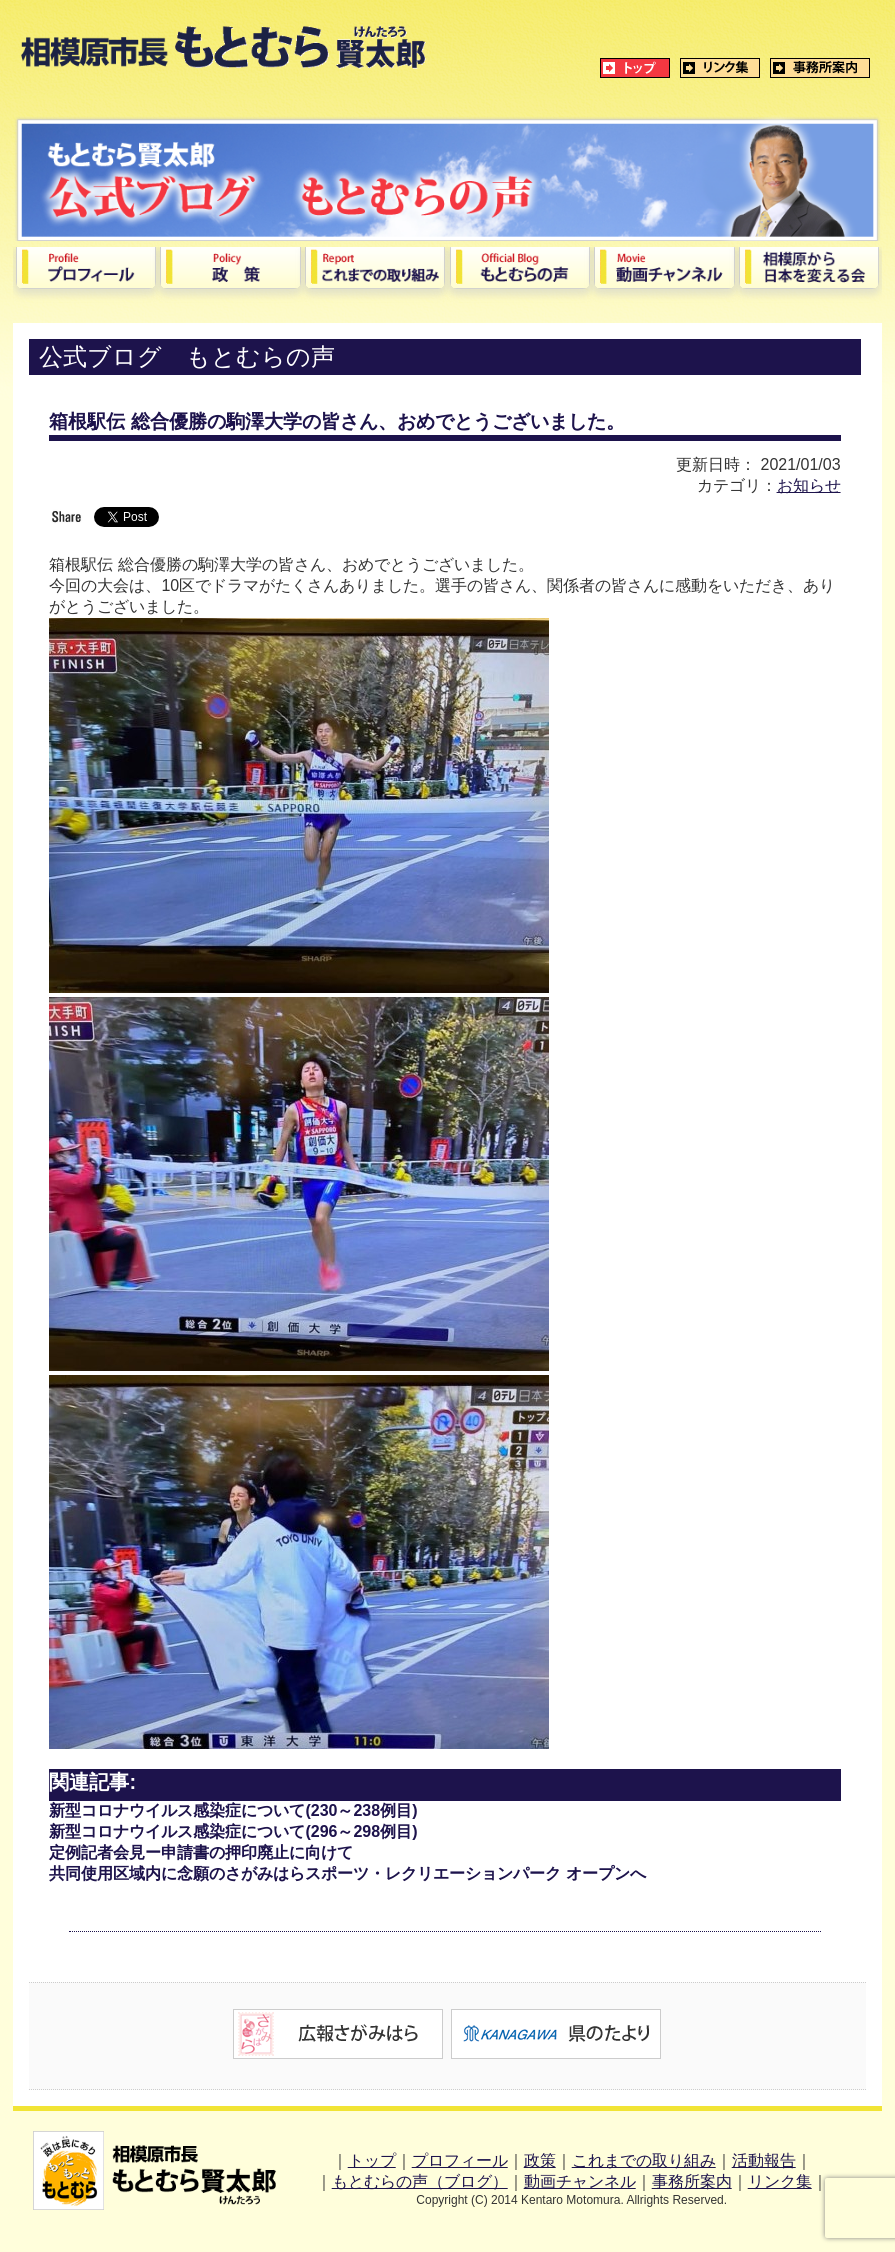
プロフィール (460, 2160)
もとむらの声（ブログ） (420, 2181)
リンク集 (780, 2181)
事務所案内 (692, 2181)
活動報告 (764, 2160)
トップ (372, 2160)
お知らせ (809, 485)
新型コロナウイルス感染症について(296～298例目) (233, 1831)
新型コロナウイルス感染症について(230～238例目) (233, 1810)
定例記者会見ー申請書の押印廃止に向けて (201, 1852)
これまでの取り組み (644, 2160)
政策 (540, 2160)
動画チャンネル (580, 2181)
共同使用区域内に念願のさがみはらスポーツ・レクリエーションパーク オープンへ (347, 1873)
